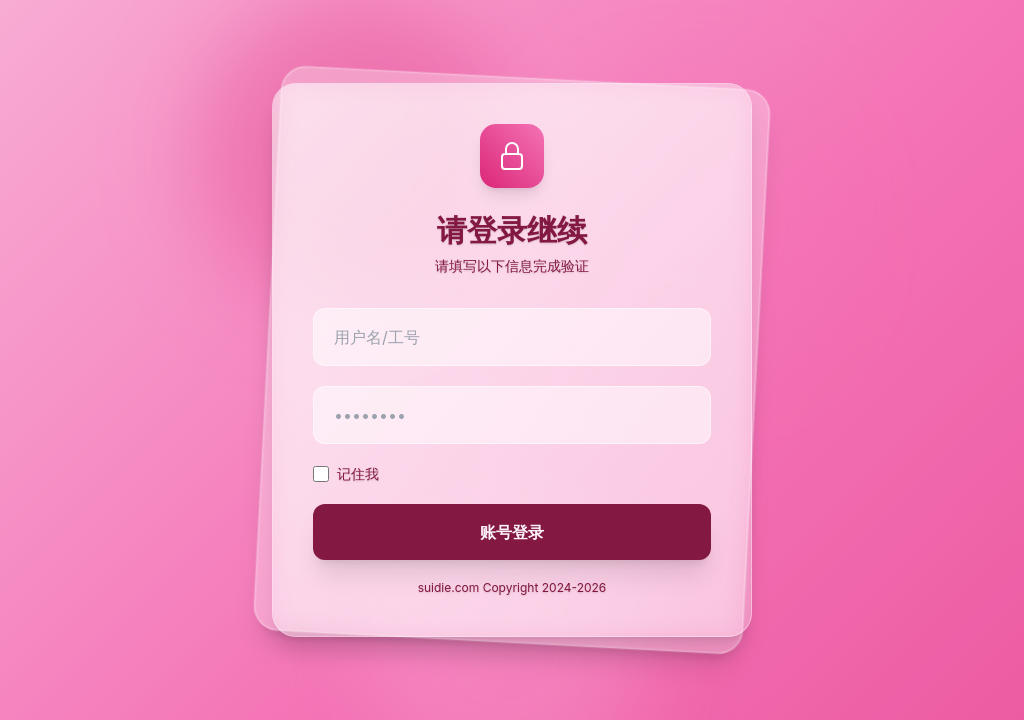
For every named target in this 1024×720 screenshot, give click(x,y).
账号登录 (512, 532)
